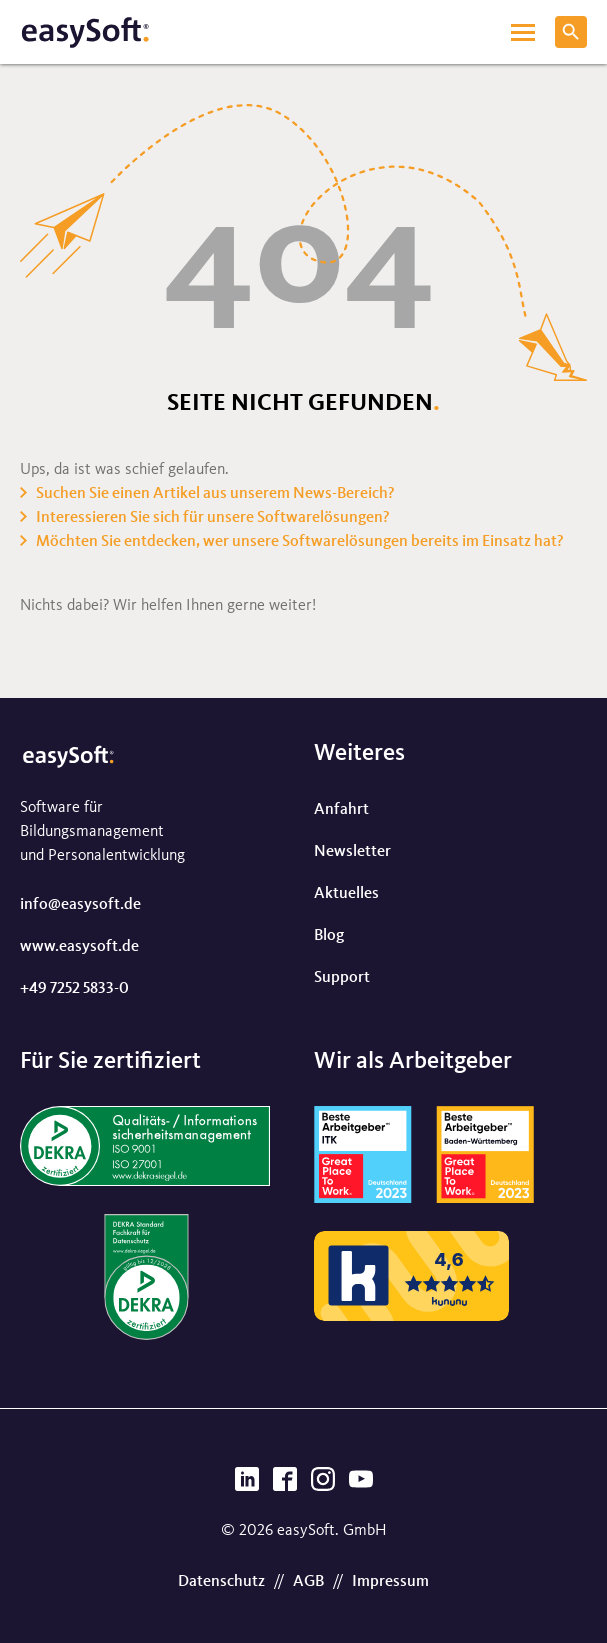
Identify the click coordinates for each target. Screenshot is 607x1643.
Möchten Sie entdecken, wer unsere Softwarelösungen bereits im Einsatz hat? (300, 542)
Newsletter (352, 852)
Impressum (390, 1582)
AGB (308, 1582)
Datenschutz (221, 1582)
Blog (329, 936)
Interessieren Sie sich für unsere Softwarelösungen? (213, 518)
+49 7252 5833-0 (74, 989)
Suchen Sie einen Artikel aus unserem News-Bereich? (215, 494)
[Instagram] (323, 1485)
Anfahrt (341, 810)
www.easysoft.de (79, 947)
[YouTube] (361, 1485)
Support (342, 978)
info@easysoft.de (80, 905)
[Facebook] (285, 1485)
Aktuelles (346, 894)
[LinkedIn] (247, 1485)
